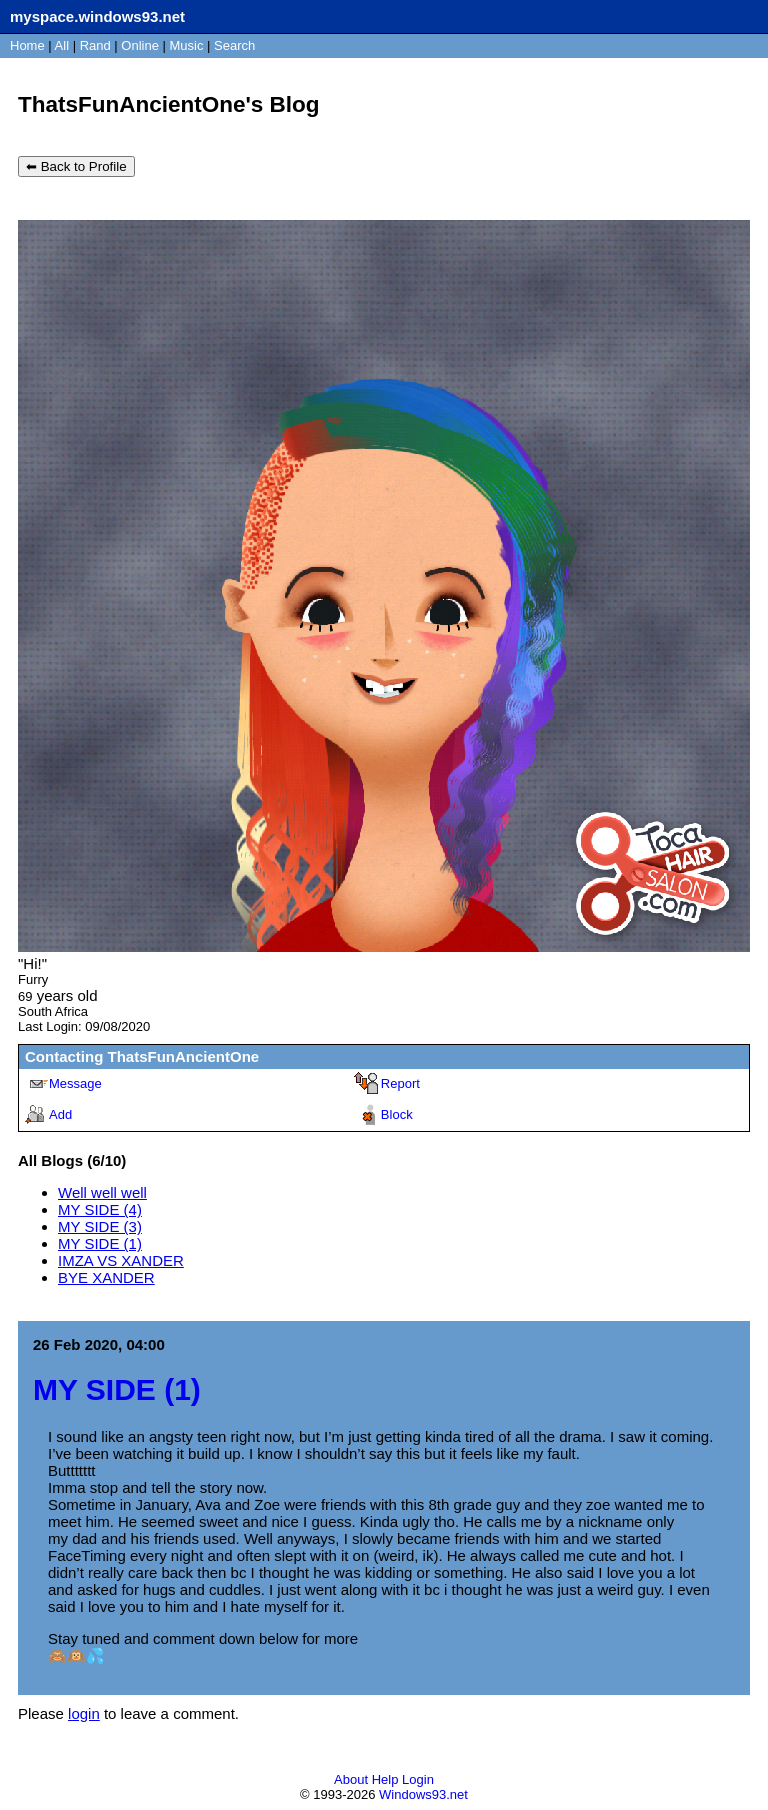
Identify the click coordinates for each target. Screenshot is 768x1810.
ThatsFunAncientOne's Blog (169, 104)
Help (385, 1779)
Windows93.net (423, 1794)
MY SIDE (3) (100, 1226)
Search (234, 45)
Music (187, 45)
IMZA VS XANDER (121, 1260)
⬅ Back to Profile (76, 166)
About (351, 1779)
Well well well (102, 1192)
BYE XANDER (106, 1277)
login (84, 1713)
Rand (95, 45)
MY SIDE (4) (100, 1209)
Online (140, 45)
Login (418, 1779)
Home (27, 45)
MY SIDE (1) (100, 1243)
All (64, 45)
